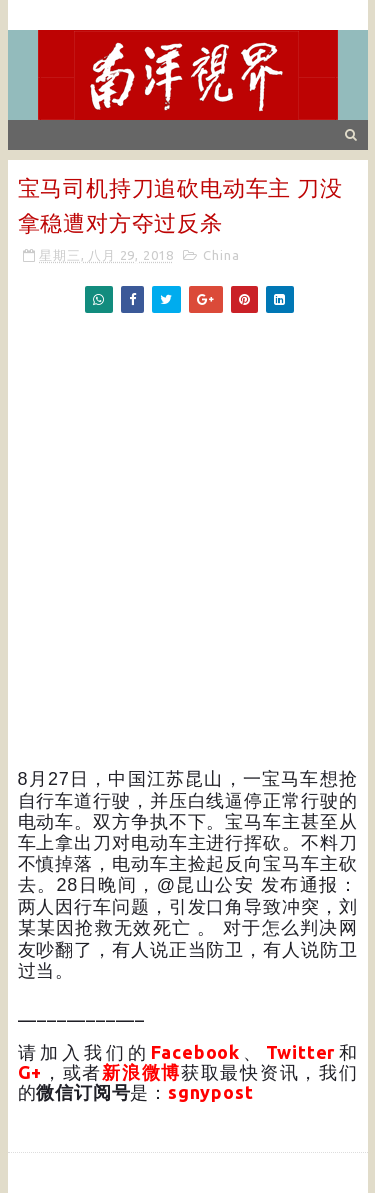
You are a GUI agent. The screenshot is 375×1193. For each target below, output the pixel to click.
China (221, 255)
